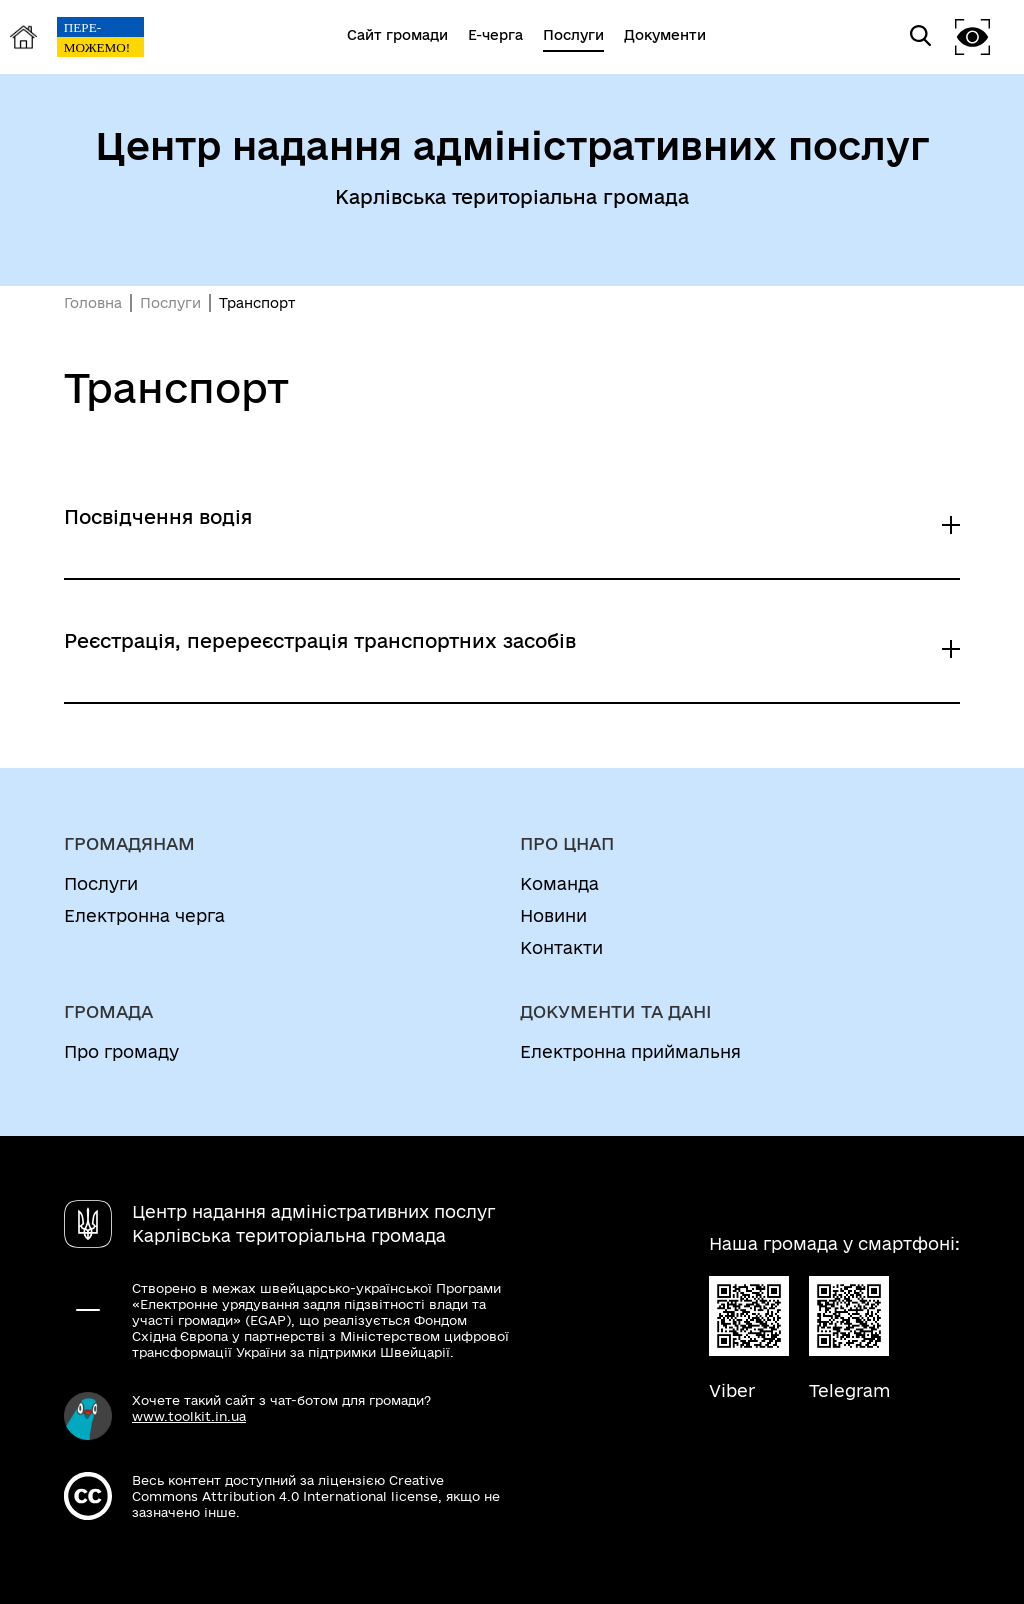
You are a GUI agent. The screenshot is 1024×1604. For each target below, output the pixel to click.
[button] (973, 36)
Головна (93, 303)
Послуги (170, 303)
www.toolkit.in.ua (189, 1416)
